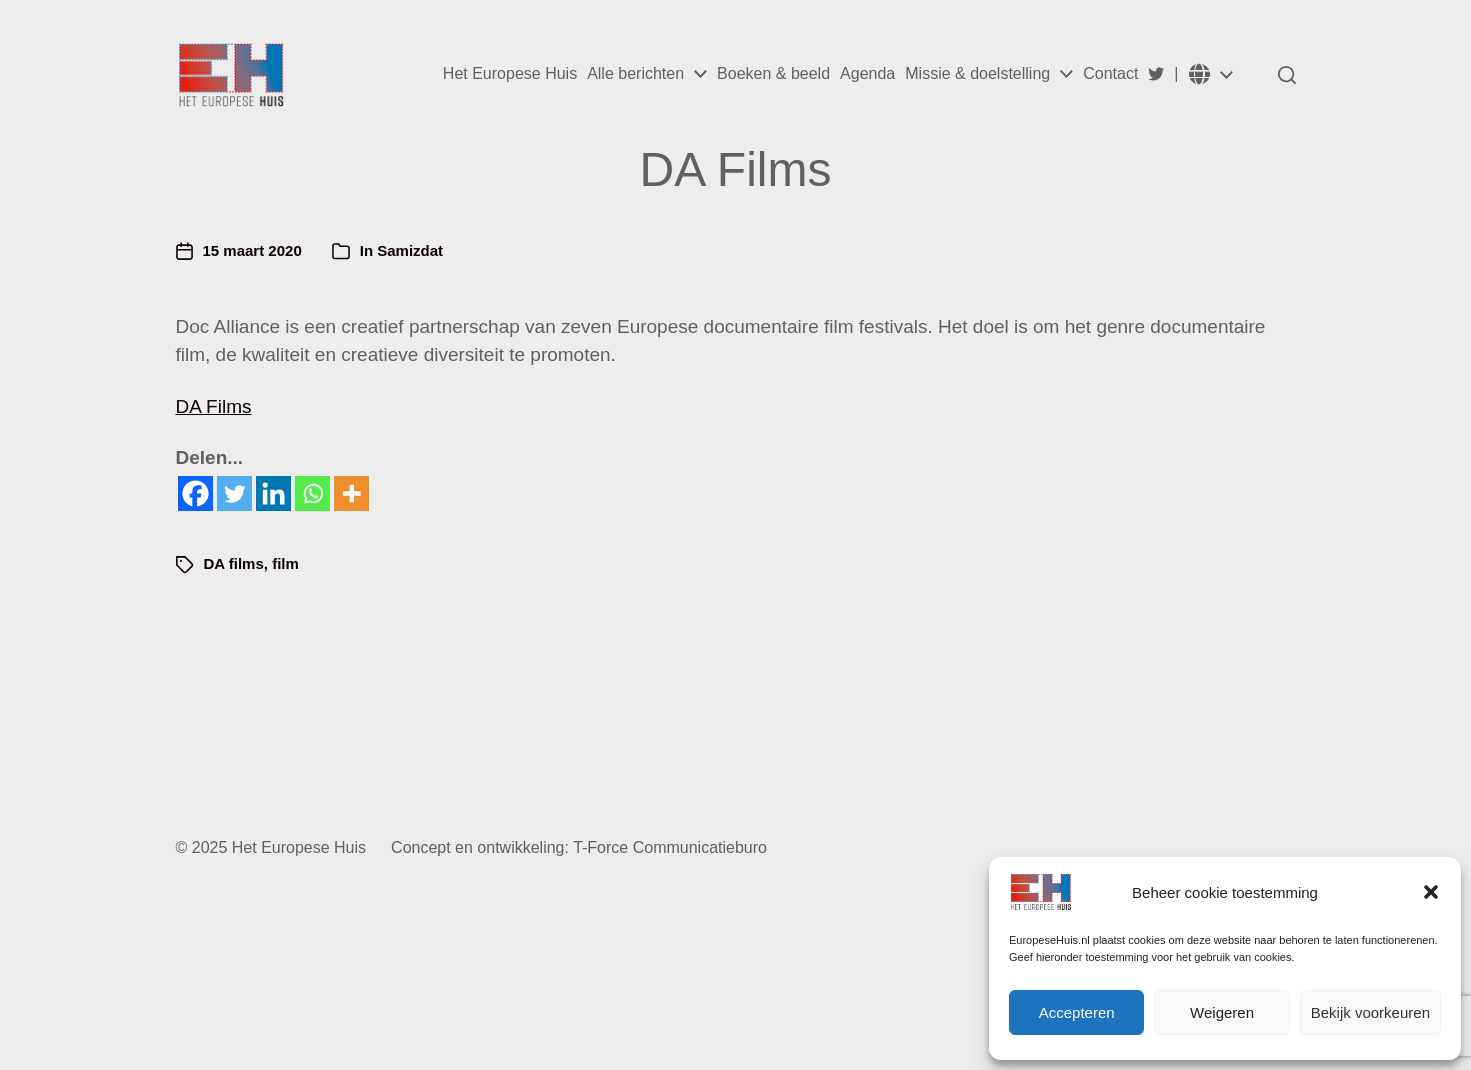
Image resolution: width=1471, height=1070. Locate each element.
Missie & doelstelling (977, 74)
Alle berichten (635, 74)
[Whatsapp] (312, 493)
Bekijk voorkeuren (1370, 1012)
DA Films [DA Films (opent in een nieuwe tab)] (214, 406)
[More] (351, 493)
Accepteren (1077, 1012)
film (285, 563)
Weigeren (1222, 1012)
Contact (1110, 74)
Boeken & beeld (773, 74)
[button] (1431, 892)
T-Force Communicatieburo (670, 847)
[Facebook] (195, 493)
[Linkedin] (273, 493)
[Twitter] (234, 493)
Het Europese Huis (510, 74)
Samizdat (410, 250)
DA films (234, 563)
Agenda (867, 74)
